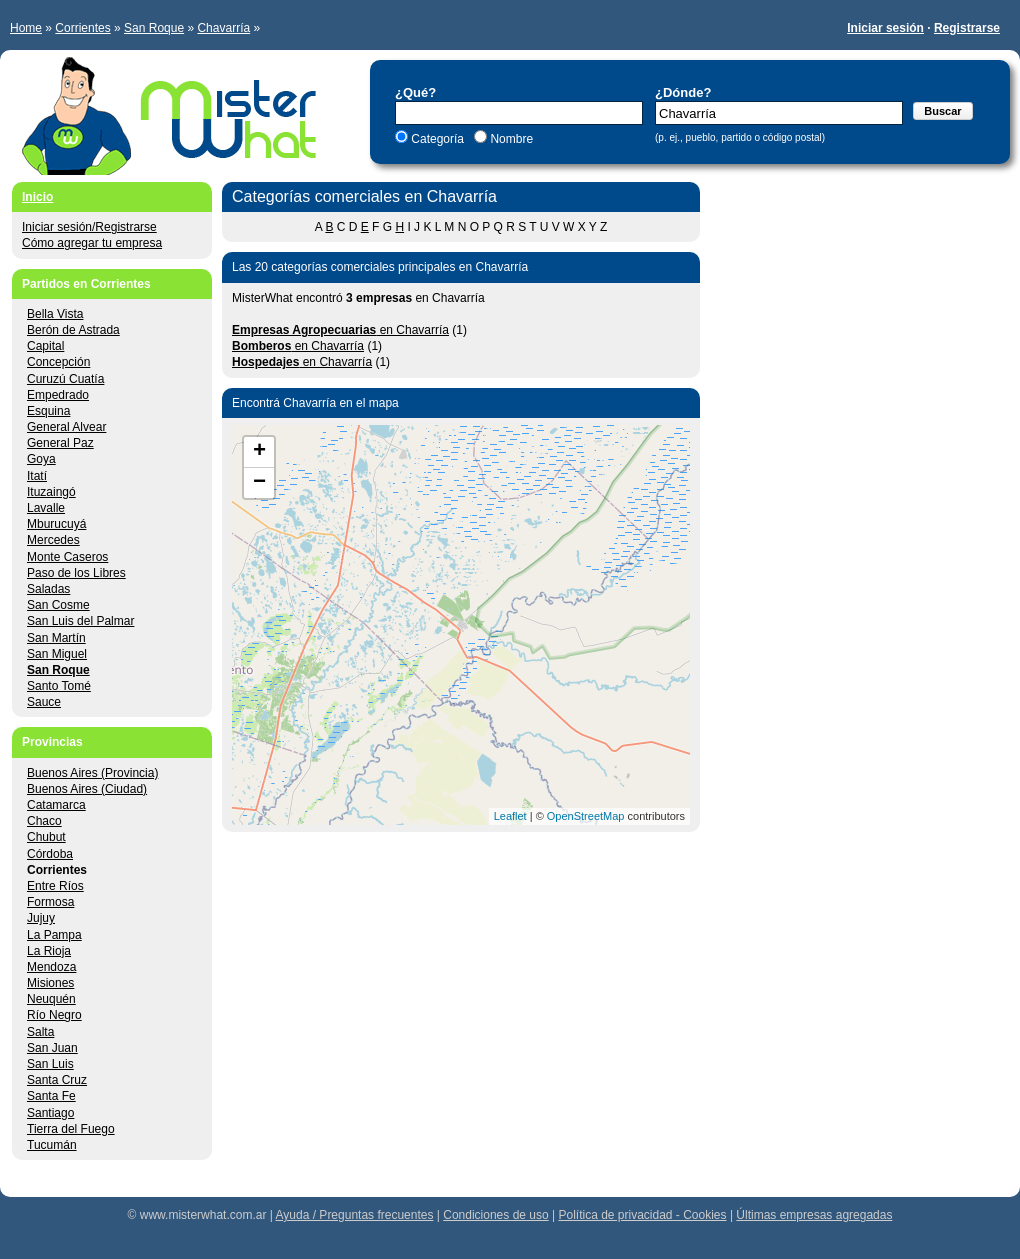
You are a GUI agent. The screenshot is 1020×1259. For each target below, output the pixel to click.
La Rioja (49, 951)
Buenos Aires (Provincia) (92, 773)
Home (26, 28)
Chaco (44, 821)
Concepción (58, 362)
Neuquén (51, 999)
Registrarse (967, 28)
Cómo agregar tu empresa (92, 243)
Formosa (50, 902)
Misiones (50, 983)
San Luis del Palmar (80, 621)
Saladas (48, 589)
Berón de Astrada (73, 330)
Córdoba (50, 854)
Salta (40, 1032)
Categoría (437, 139)
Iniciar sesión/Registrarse (89, 227)
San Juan (52, 1048)
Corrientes (82, 28)
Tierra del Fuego (71, 1129)
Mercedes (53, 540)
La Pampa (54, 935)
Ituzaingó (51, 492)
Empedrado (58, 395)
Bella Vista (55, 314)
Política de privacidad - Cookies (642, 1215)
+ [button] (259, 452)
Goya (41, 459)
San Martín (56, 638)
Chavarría (223, 28)
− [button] (259, 483)
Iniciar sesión (885, 28)
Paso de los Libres (76, 573)
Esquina (48, 411)
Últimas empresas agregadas (814, 1215)
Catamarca (56, 805)
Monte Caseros (67, 557)
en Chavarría (340, 330)
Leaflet (510, 816)
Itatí (37, 476)
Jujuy (41, 918)
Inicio (37, 197)
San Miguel (57, 654)
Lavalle (46, 508)
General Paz (60, 443)
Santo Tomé (59, 686)
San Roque (154, 28)
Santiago (50, 1113)
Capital (45, 346)
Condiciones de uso (495, 1215)
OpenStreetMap (586, 816)
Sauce (44, 702)
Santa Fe (51, 1096)
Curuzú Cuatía (65, 379)
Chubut (46, 837)
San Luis (50, 1064)
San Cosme (58, 605)
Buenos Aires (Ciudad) (87, 789)
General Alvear (66, 427)
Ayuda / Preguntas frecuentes (355, 1215)
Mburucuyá (56, 524)
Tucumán (52, 1145)
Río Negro (54, 1015)
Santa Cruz (57, 1080)
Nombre (510, 139)
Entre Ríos (55, 886)
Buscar (942, 111)
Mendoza (51, 967)
